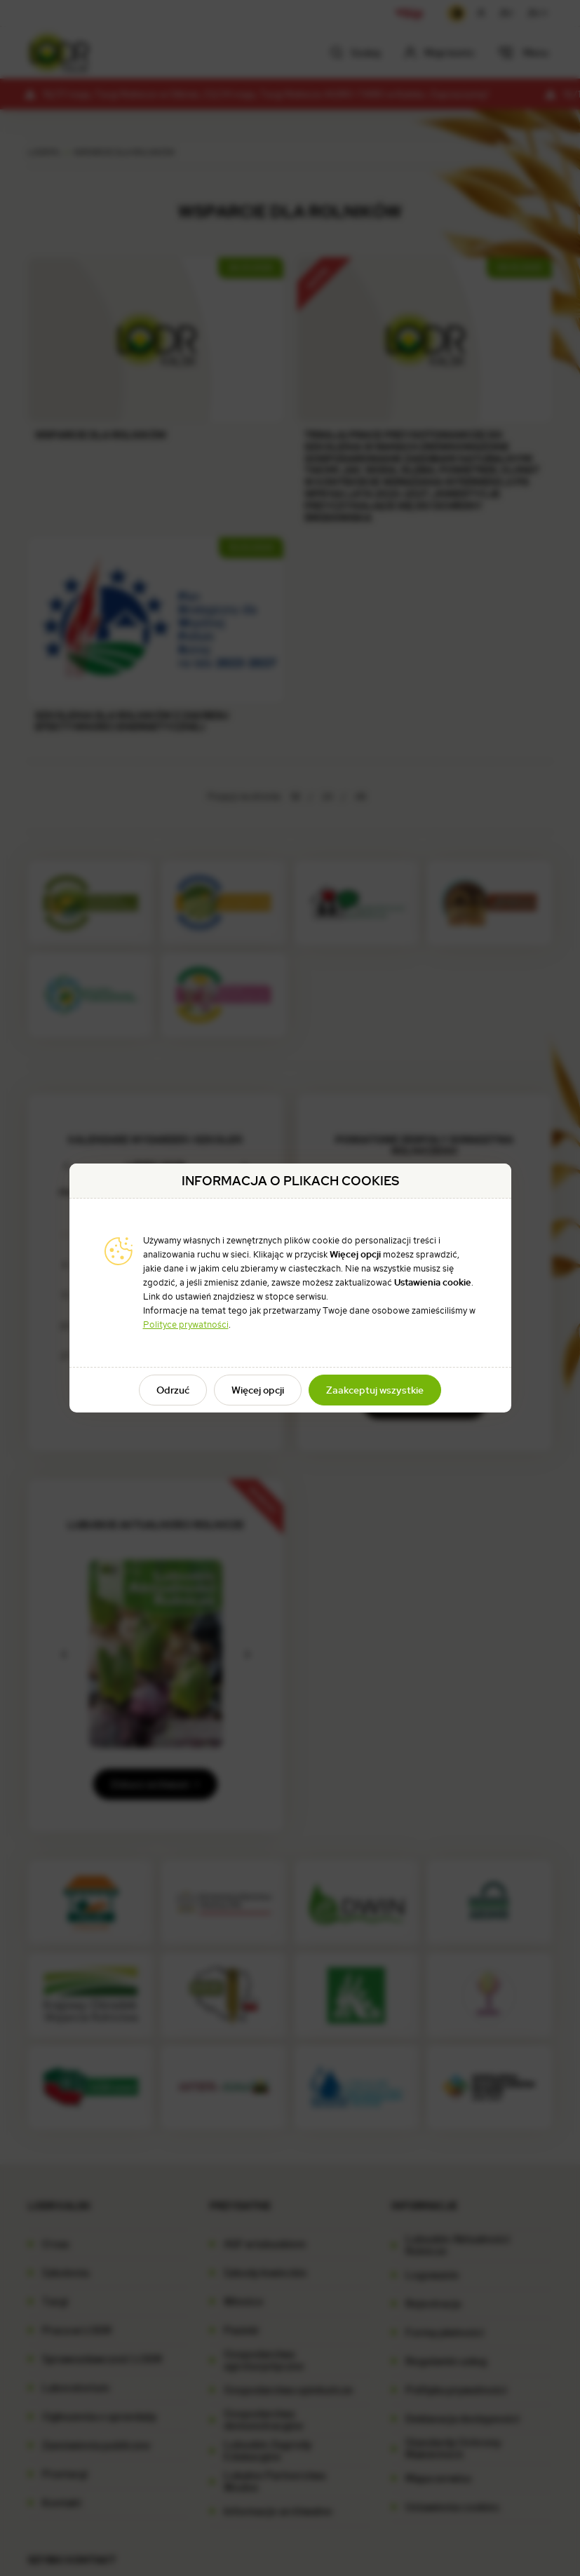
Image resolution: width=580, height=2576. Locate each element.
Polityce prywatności (186, 1324)
